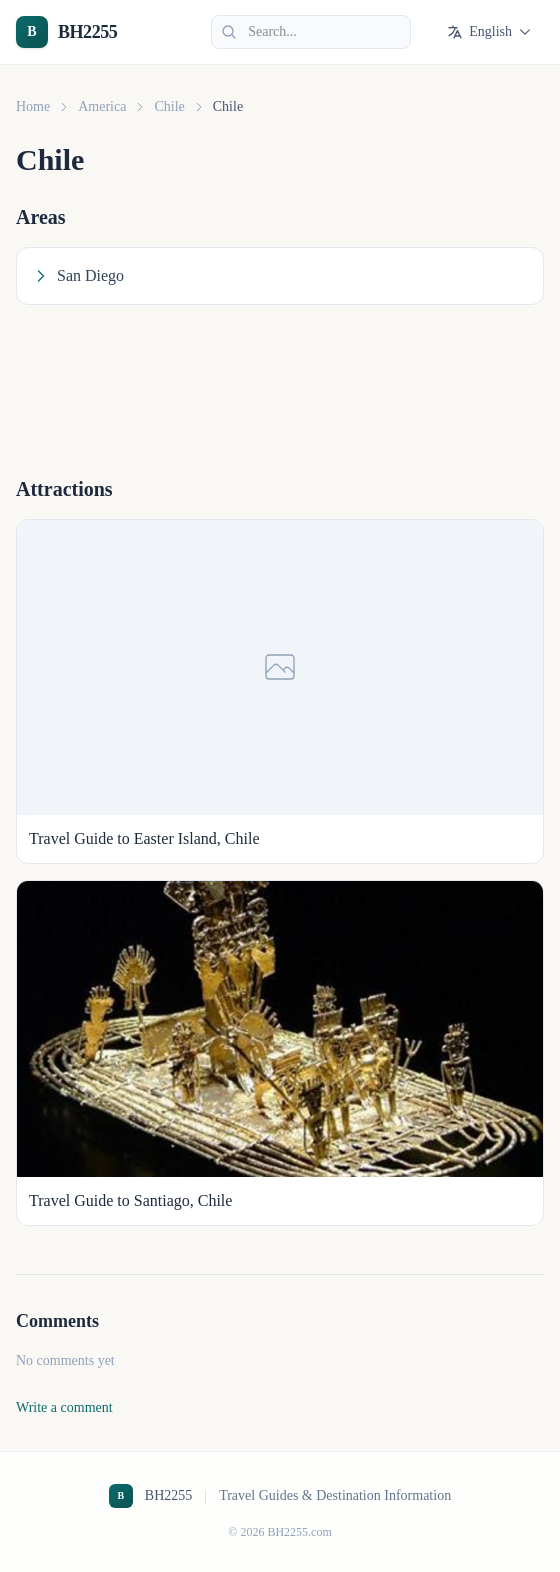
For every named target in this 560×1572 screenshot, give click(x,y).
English (489, 32)
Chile (169, 106)
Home (33, 106)
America (102, 106)
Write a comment (64, 1407)
